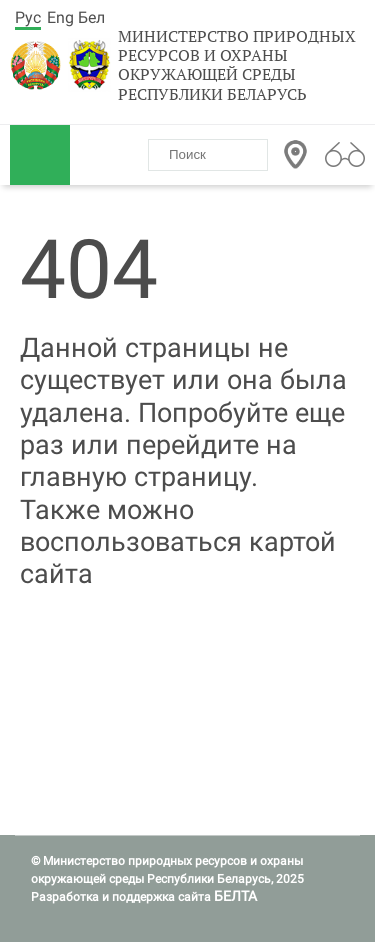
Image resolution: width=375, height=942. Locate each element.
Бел (91, 17)
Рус (28, 17)
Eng (60, 17)
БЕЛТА (235, 896)
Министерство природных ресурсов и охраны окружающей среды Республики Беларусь (237, 65)
